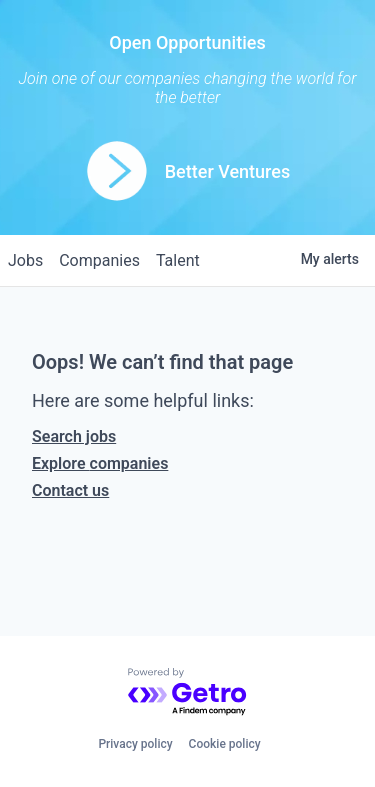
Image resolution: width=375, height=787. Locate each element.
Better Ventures (227, 171)
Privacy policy (135, 744)
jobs (25, 260)
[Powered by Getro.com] (188, 692)
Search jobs (74, 436)
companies (99, 260)
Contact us (70, 490)
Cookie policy (225, 744)
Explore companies (100, 463)
